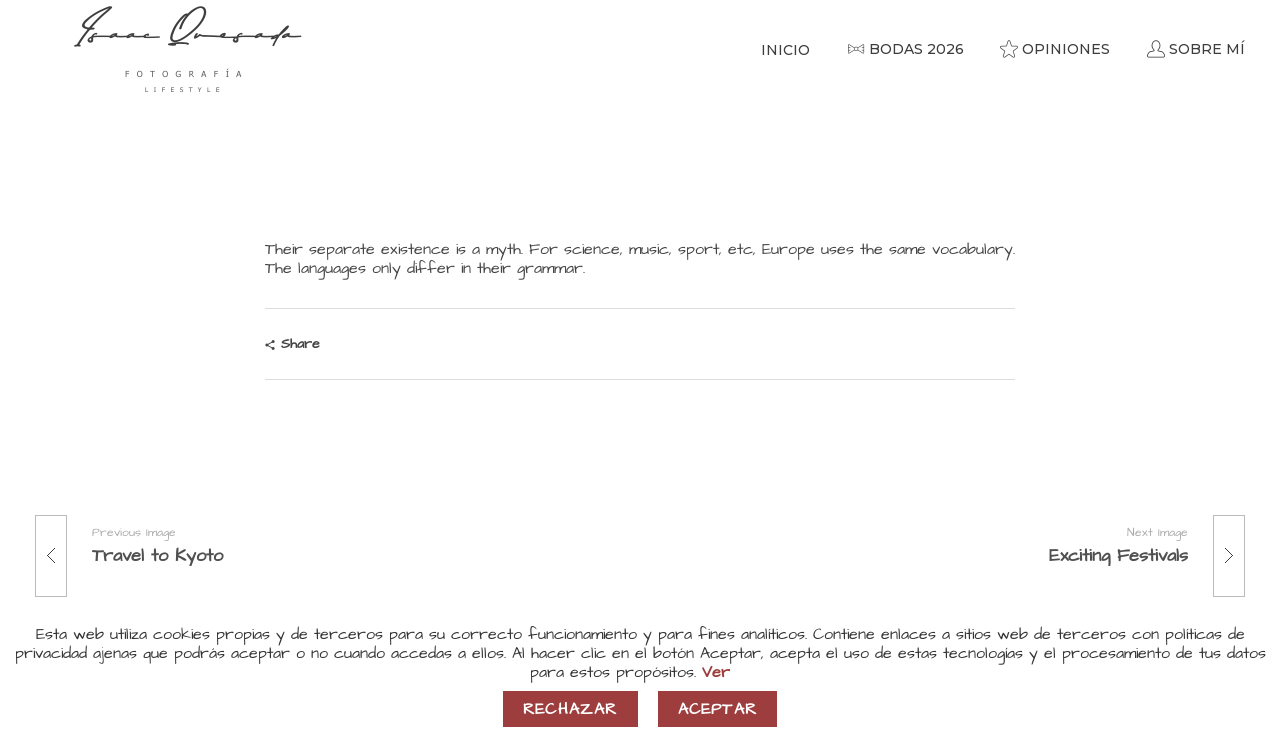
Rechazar (570, 709)
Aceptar (717, 709)
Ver (716, 672)
